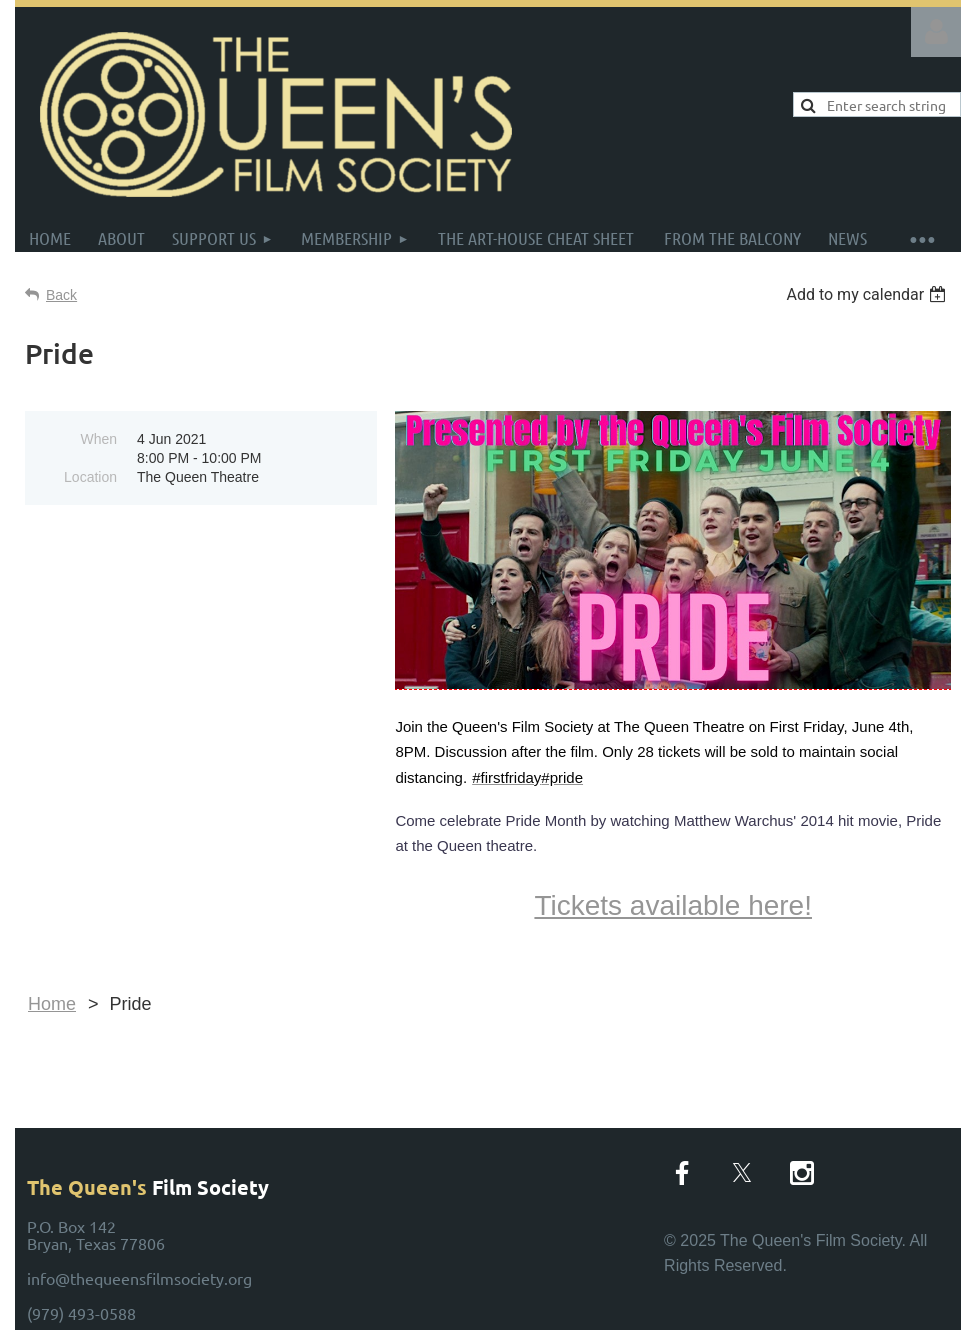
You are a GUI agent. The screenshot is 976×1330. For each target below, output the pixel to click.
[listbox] (868, 294)
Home (52, 1004)
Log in (936, 32)
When (98, 439)
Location (90, 477)
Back (61, 295)
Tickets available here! (673, 905)
